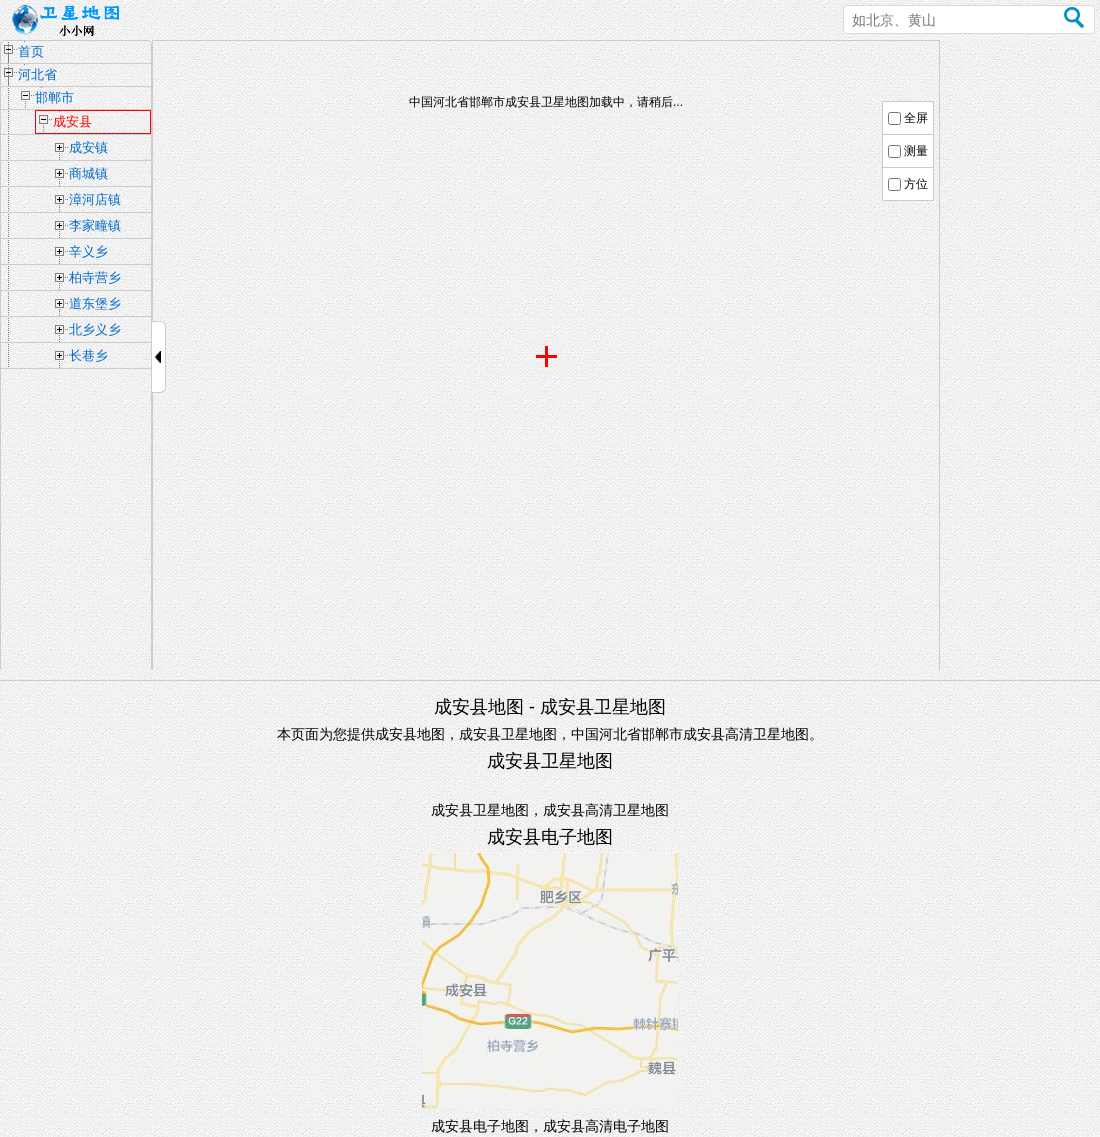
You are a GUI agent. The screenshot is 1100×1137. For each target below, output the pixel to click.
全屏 (916, 118)
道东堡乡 (95, 303)
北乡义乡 (95, 329)
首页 (31, 51)
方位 (916, 184)
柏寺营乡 (95, 277)
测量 (916, 151)
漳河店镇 (95, 199)
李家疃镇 (95, 225)
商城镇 (88, 173)
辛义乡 (88, 251)
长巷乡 (88, 355)
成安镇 (88, 147)
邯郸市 (54, 97)
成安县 (72, 121)
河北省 (37, 74)
